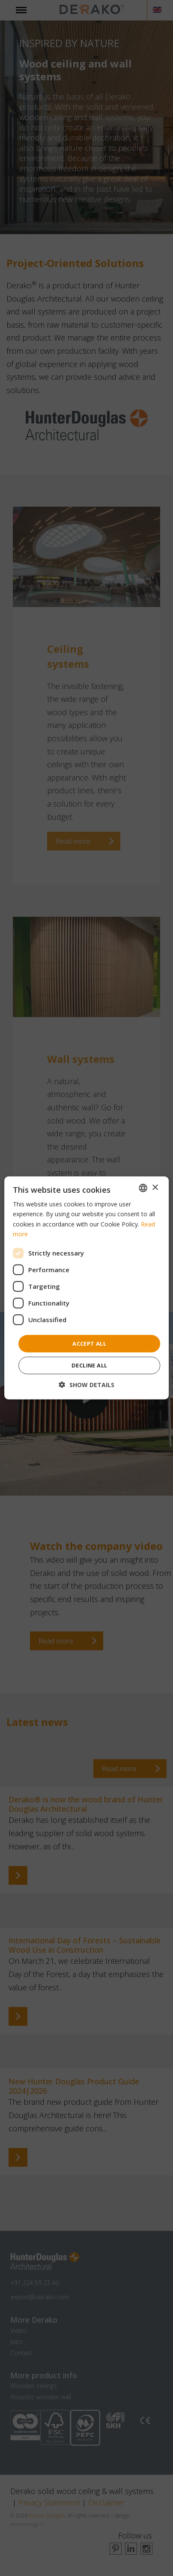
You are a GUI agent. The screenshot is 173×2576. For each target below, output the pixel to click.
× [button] (155, 1187)
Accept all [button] (89, 1343)
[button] (86, 1385)
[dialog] (86, 1288)
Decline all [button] (89, 1365)
